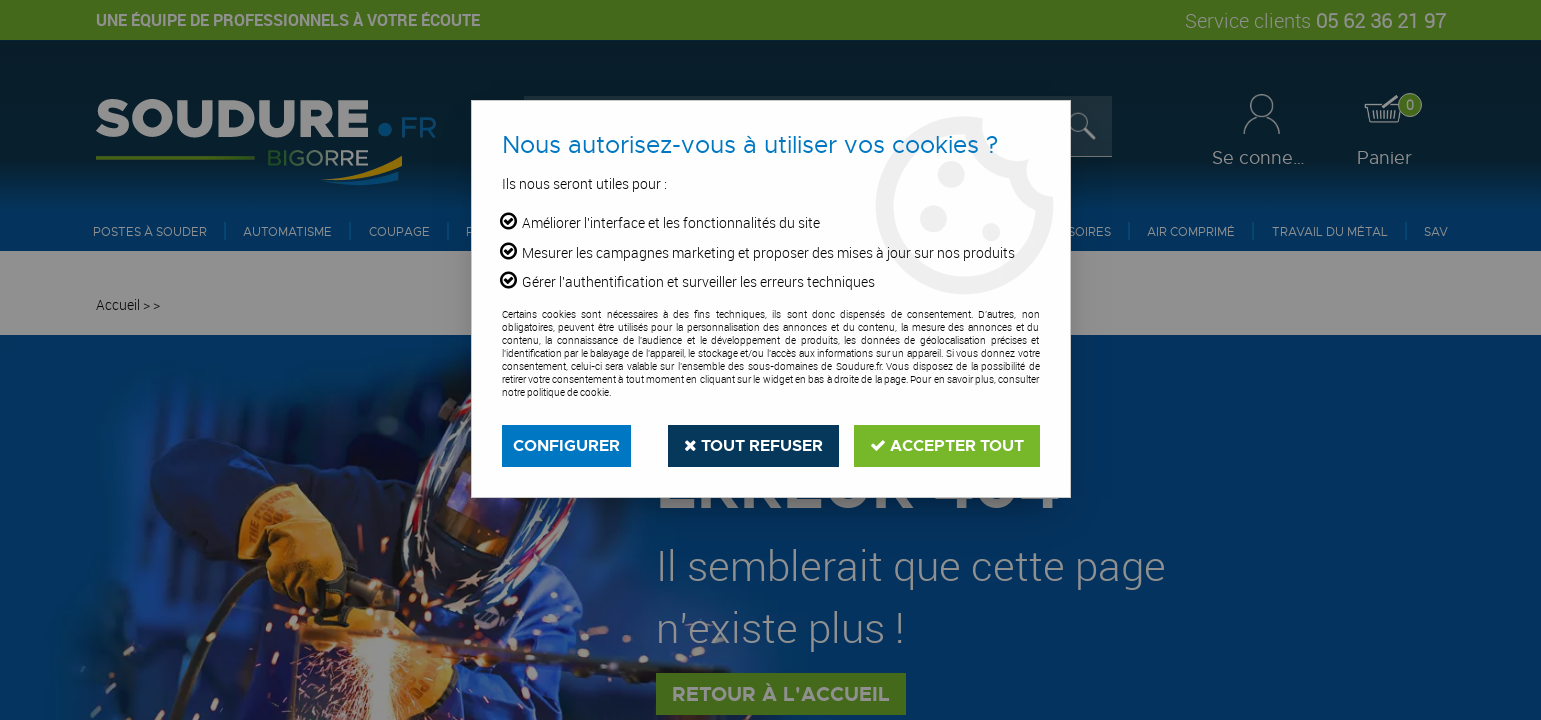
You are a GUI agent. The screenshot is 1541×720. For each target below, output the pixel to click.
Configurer (566, 445)
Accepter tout (947, 445)
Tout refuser (753, 445)
